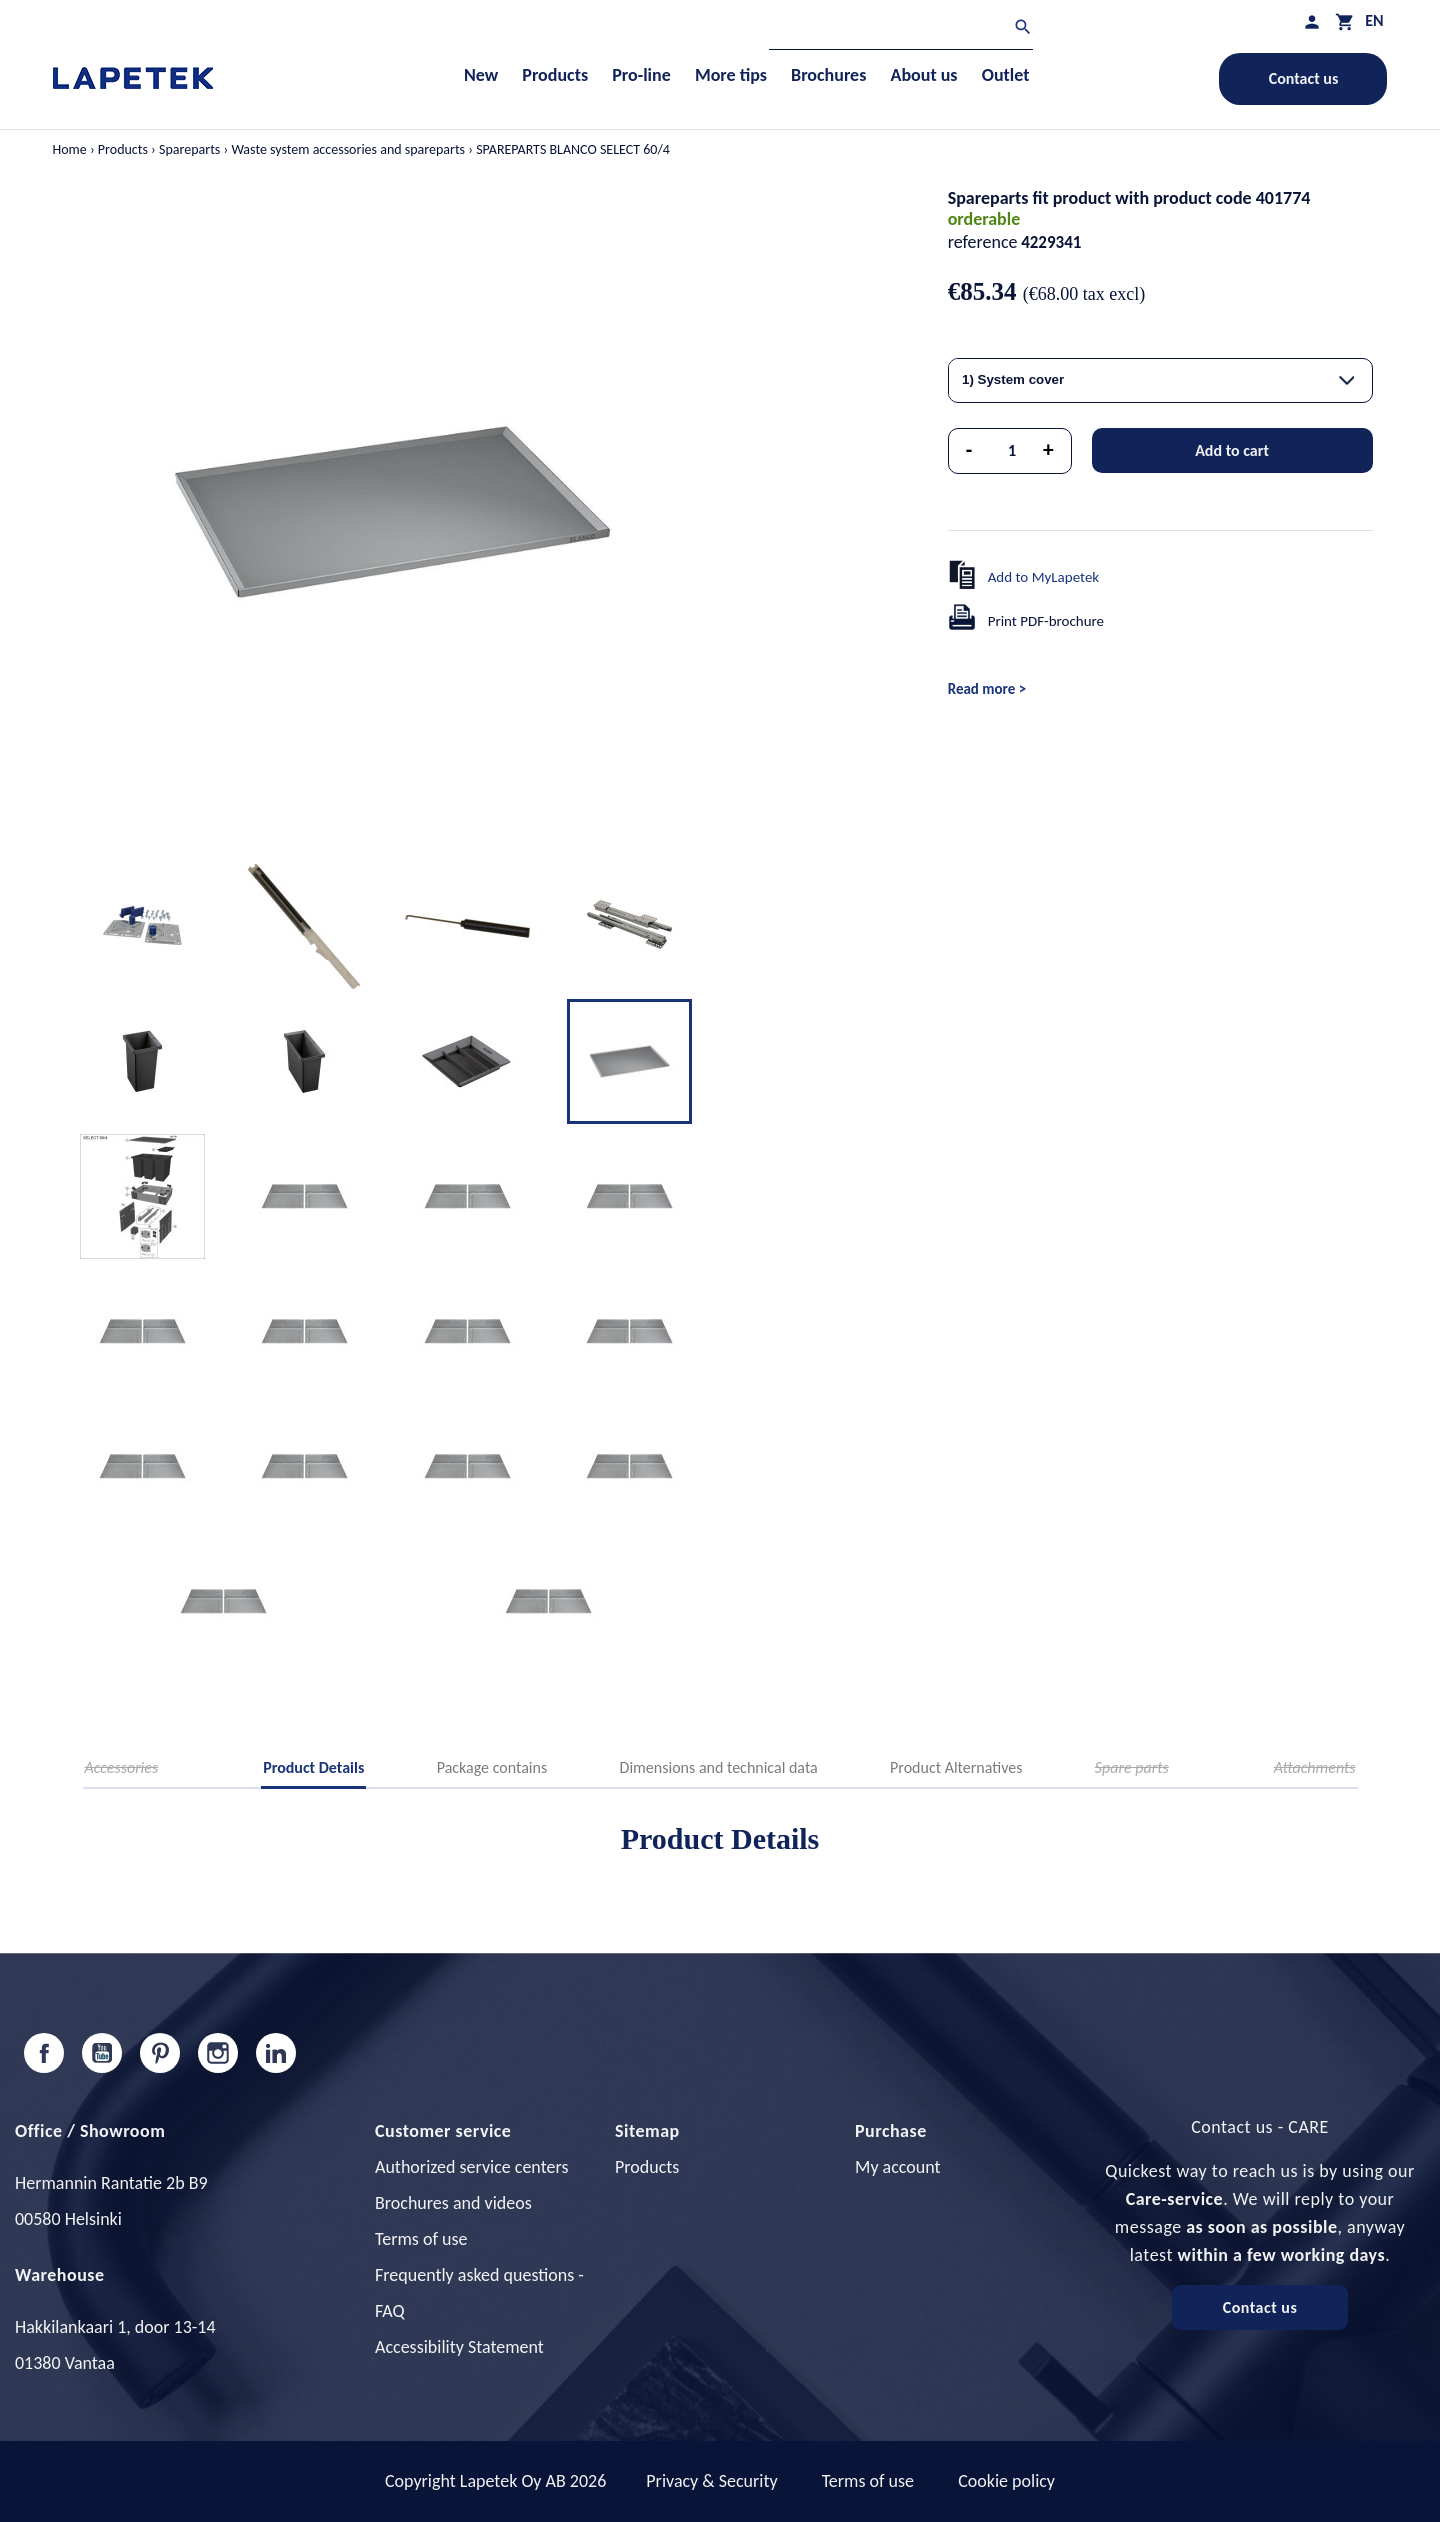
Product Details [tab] (313, 1767)
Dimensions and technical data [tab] (719, 1767)
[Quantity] (1012, 451)
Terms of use (421, 2239)
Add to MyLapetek (1044, 577)
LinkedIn (276, 2053)
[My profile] (1312, 21)
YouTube (102, 2053)
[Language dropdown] (1374, 20)
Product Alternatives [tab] (956, 1767)
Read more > (987, 689)
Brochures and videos (453, 2203)
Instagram (218, 2053)
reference (983, 242)
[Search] (901, 29)
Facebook (44, 2053)
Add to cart (1232, 450)
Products (647, 2167)
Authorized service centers (471, 2167)
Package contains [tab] (492, 1767)
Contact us (1304, 78)
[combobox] (1160, 380)
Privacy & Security (711, 2481)
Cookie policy (1006, 2481)
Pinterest (160, 2053)
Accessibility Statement (459, 2347)
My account (898, 2167)
